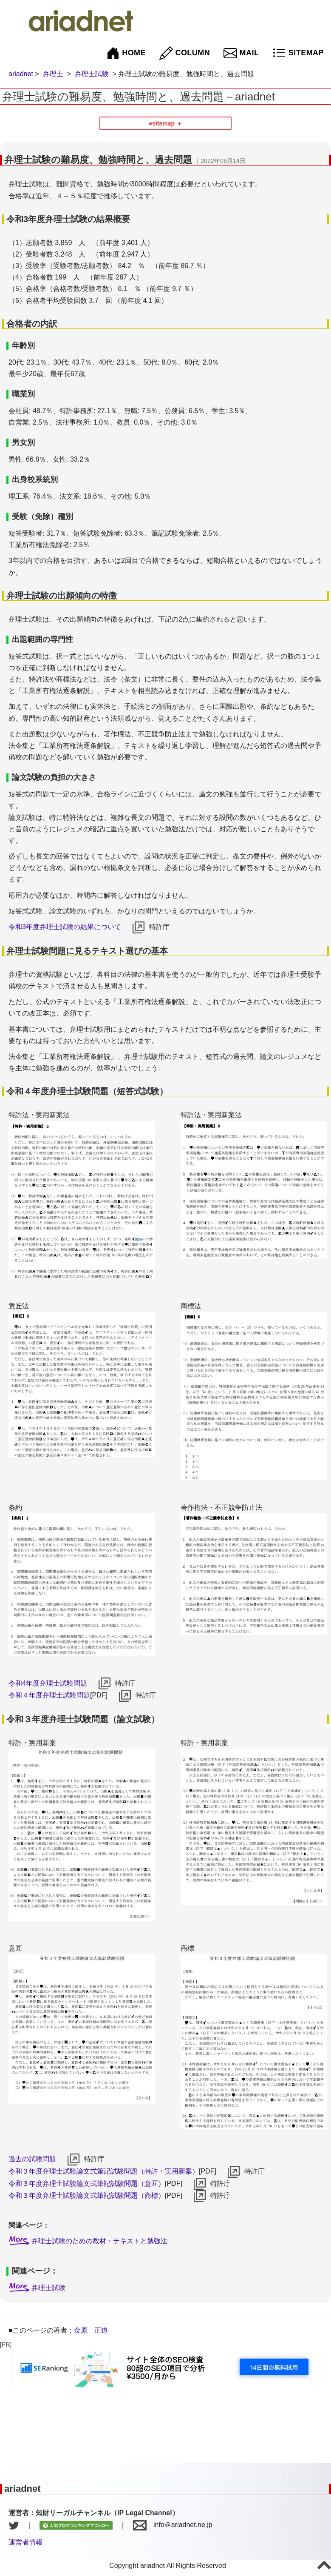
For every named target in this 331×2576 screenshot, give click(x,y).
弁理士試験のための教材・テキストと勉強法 (99, 2241)
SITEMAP (298, 53)
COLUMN (184, 53)
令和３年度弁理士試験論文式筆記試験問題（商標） (86, 2195)
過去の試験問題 (32, 2158)
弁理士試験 (92, 73)
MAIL (241, 53)
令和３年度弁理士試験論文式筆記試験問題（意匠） (86, 2183)
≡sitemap (162, 123)
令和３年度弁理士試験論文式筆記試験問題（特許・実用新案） (103, 2171)
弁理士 (53, 73)
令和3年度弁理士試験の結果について (64, 926)
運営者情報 (25, 2542)
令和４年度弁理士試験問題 (49, 1695)
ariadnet (20, 73)
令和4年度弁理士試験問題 (47, 1683)
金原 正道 (91, 2330)
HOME (126, 53)
